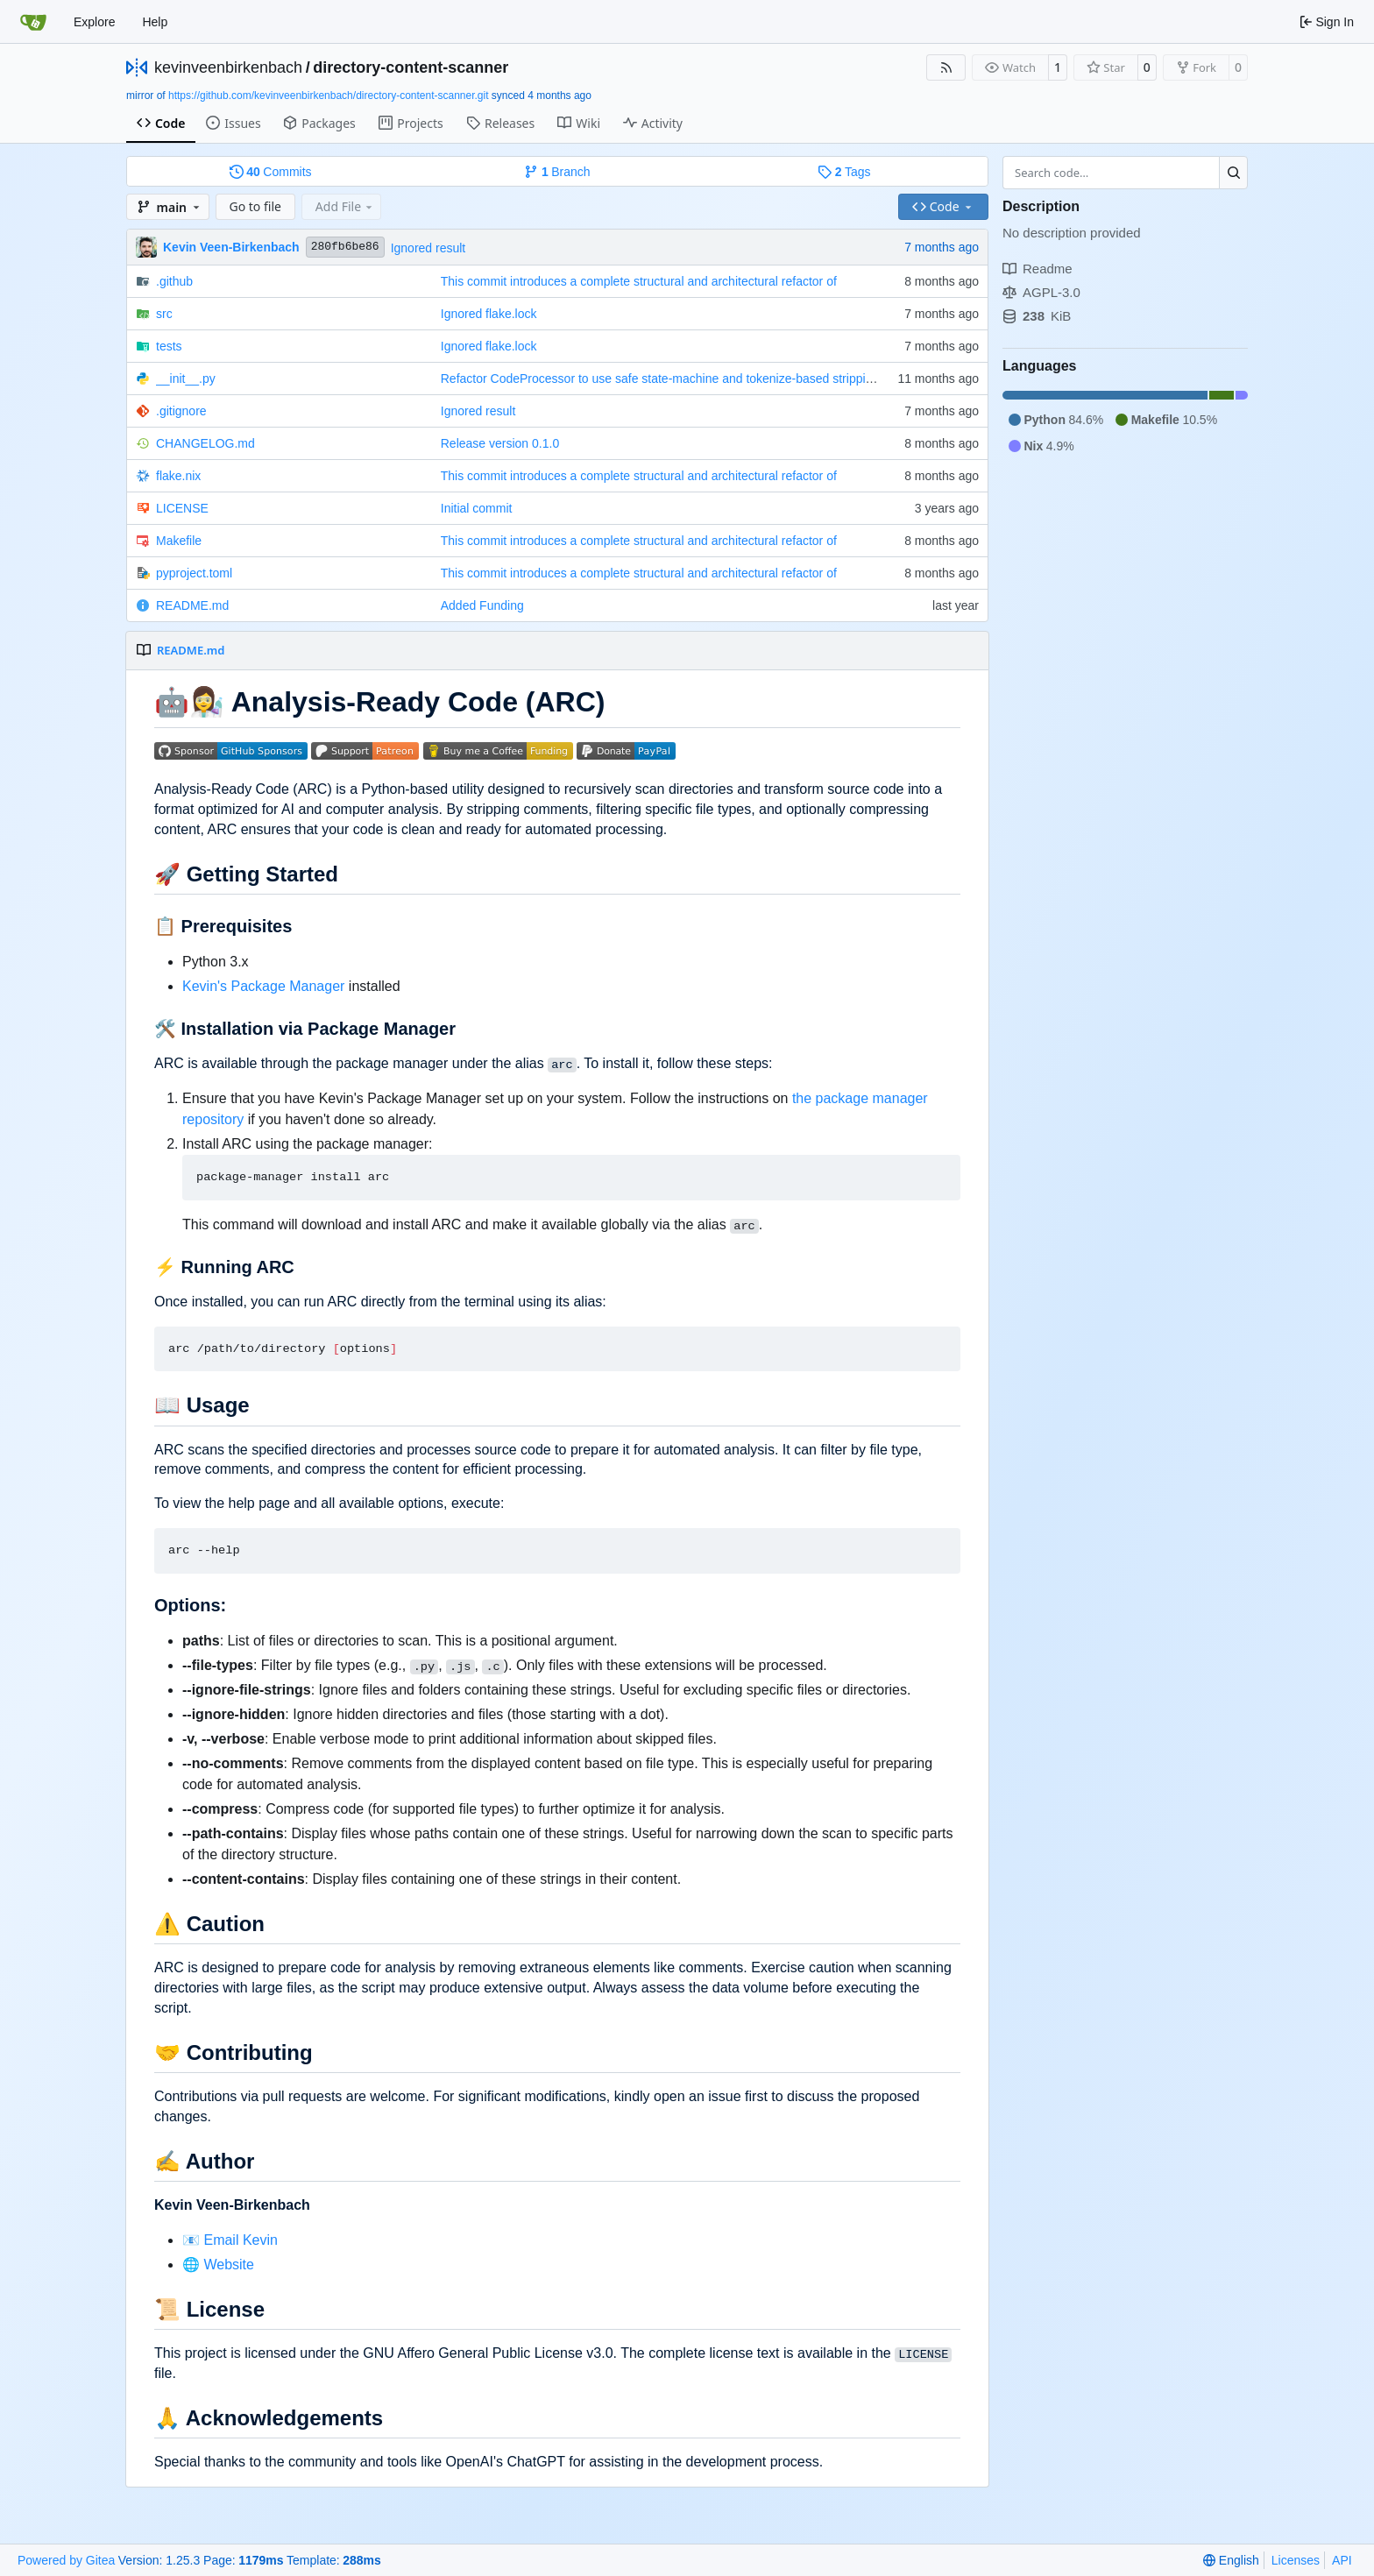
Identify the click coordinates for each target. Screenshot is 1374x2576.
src (164, 314)
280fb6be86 (345, 246)
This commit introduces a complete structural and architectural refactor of (639, 281)
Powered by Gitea (66, 2560)
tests (169, 346)
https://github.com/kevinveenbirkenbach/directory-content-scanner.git (328, 95)
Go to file (255, 206)
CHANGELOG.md (205, 443)
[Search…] (1233, 172)
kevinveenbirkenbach (228, 67)
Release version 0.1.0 (500, 443)
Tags (844, 172)
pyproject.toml (194, 573)
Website (228, 2264)
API (1342, 2560)
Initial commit (477, 508)
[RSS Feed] (946, 67)
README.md (192, 605)
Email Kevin (240, 2240)
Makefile (179, 541)
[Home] (33, 22)
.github (174, 281)
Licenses (1295, 2560)
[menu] (1230, 2560)
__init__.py (186, 379)
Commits (271, 172)
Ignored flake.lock (489, 314)
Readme (1037, 268)
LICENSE (182, 508)
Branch (557, 172)
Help (154, 22)
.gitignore (181, 411)
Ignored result (428, 248)
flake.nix (178, 476)
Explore (94, 22)
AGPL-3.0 (1041, 292)
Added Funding (482, 605)
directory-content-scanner (410, 67)
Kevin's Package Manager (263, 986)
